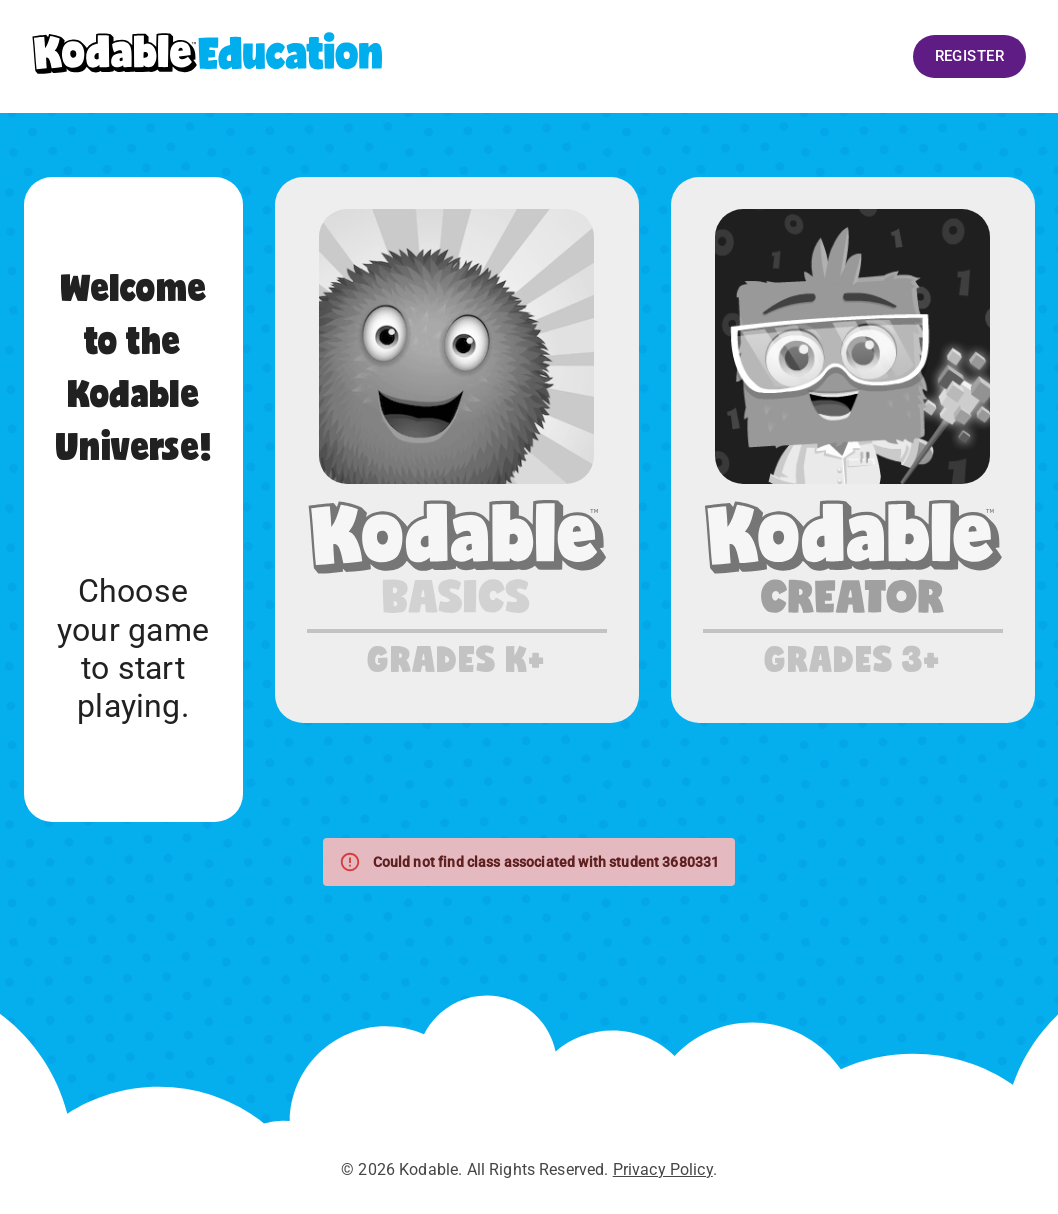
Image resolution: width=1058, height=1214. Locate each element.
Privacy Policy (663, 1169)
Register (969, 56)
